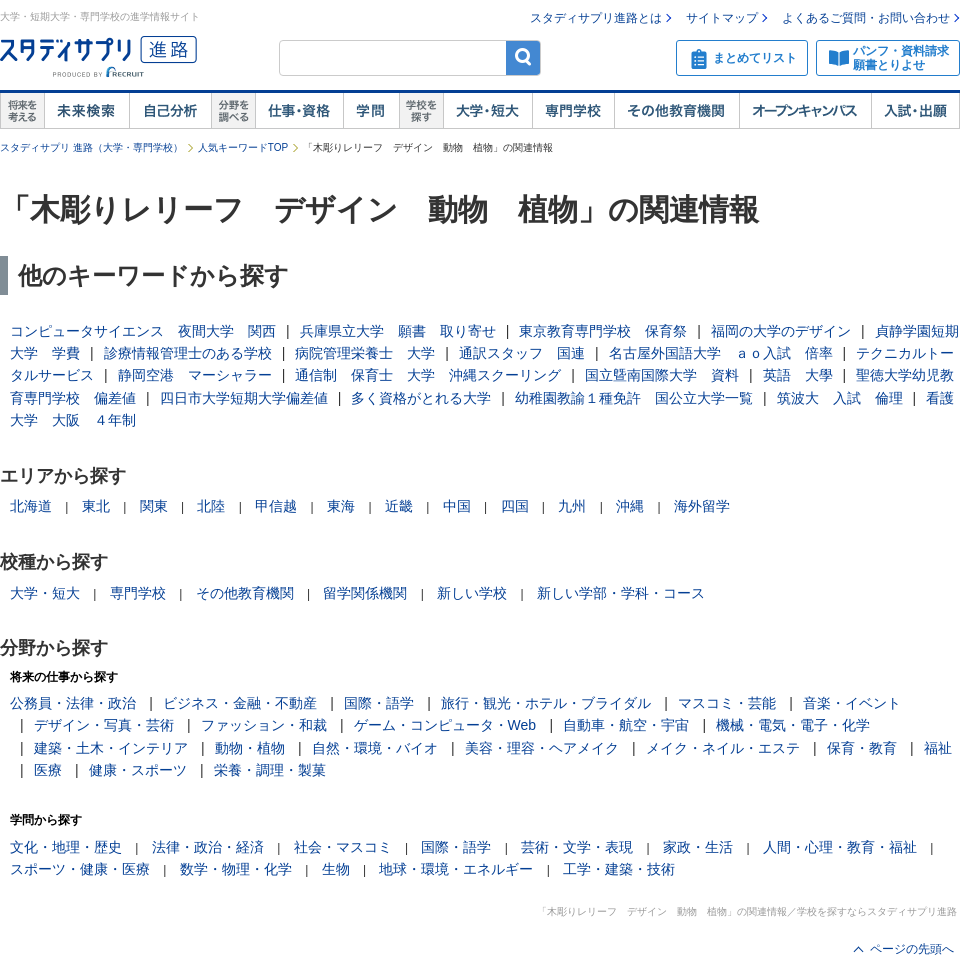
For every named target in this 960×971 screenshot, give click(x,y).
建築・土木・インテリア (111, 748)
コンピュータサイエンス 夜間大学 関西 (143, 331)
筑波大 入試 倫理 (840, 398)
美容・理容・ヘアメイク (542, 748)
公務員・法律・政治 (73, 703)
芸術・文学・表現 (577, 847)
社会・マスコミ (343, 847)
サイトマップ (722, 18)
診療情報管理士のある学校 (188, 353)
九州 (572, 506)
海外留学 (702, 506)
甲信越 (276, 506)
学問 (371, 111)
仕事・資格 (299, 111)
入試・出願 (915, 111)
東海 (341, 506)
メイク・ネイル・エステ (723, 748)
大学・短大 (487, 111)
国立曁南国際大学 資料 (662, 375)
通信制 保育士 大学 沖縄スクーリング (428, 375)
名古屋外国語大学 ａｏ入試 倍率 (721, 353)
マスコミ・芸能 (727, 703)
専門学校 (573, 111)
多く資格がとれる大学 (421, 398)
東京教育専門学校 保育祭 (603, 331)
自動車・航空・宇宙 (626, 725)
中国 (457, 506)
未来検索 (86, 111)
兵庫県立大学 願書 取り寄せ (398, 331)
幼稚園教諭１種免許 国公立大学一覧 (634, 398)
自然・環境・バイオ (375, 748)
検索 (523, 57)
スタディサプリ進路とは (596, 18)
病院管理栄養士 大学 (365, 353)
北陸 (211, 506)
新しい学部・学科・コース (621, 593)
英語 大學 (798, 375)
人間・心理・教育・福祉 (840, 847)
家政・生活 (698, 847)
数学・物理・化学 (236, 869)
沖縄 (630, 506)
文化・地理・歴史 (66, 847)
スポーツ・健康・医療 (80, 869)
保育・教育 (862, 748)
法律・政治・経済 (208, 847)
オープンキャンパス (805, 111)
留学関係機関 (365, 593)
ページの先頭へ (912, 949)
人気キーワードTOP (243, 147)
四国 (515, 506)
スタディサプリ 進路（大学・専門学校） (91, 147)
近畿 (399, 506)
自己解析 (170, 111)
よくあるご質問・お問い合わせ (866, 18)
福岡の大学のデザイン (781, 331)
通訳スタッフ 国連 (522, 353)
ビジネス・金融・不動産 (240, 703)
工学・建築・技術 (619, 869)
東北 (96, 506)
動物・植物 (250, 748)
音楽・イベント (852, 703)
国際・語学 (379, 703)
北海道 (31, 506)
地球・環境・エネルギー (456, 869)
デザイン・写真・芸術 (104, 725)
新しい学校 (472, 593)
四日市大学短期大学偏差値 (244, 398)
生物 (336, 869)
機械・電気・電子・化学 (793, 725)
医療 (48, 770)
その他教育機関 (676, 111)
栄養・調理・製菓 (270, 770)
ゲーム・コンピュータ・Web (445, 725)
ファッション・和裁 (264, 725)
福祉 (938, 748)
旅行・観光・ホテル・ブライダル (546, 703)
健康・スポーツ (138, 770)
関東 (154, 506)
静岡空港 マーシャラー (195, 375)
